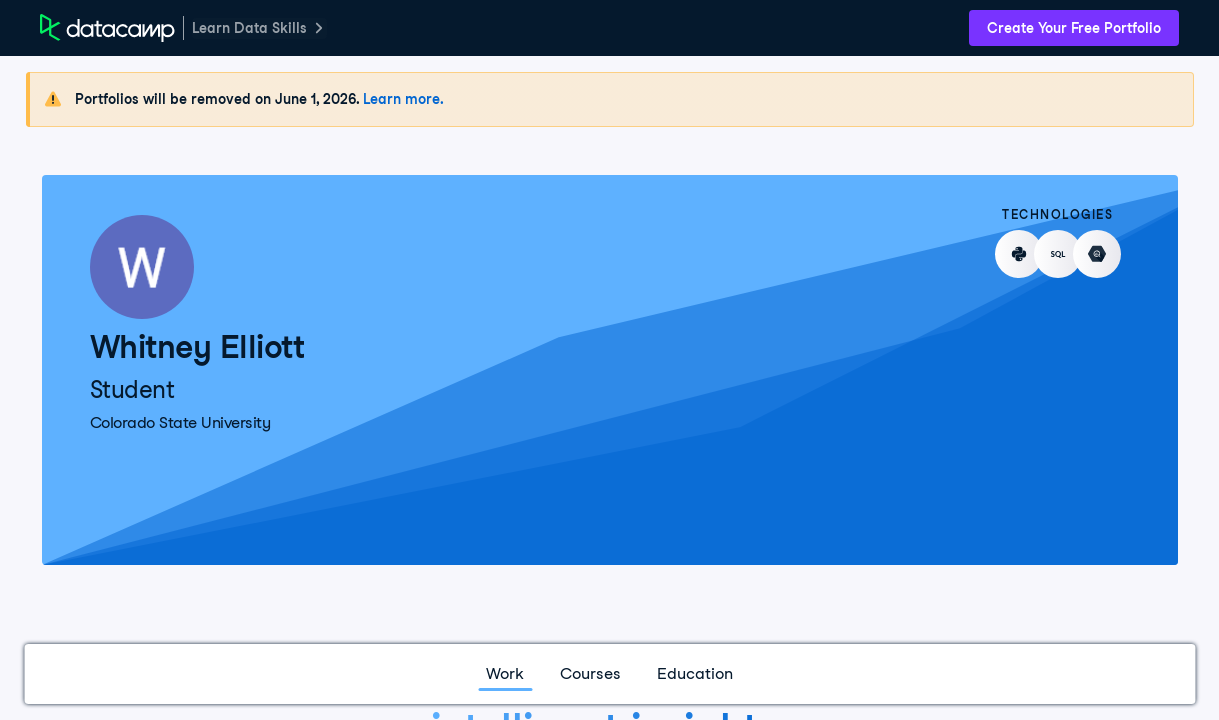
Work (505, 673)
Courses (590, 673)
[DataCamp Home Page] (107, 28)
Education (695, 673)
